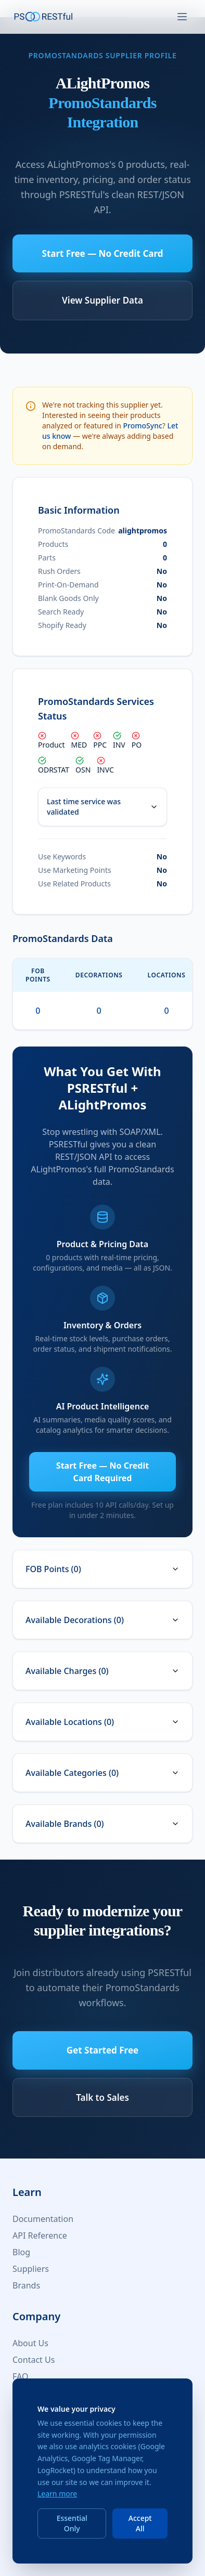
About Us (30, 2343)
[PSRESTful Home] (43, 16)
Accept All (140, 2523)
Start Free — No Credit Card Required (102, 1472)
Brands (26, 2285)
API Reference (39, 2235)
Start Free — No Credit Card (102, 253)
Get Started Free (102, 2050)
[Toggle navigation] (182, 16)
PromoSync (142, 425)
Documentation (42, 2219)
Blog (21, 2252)
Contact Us (33, 2359)
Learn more (57, 2494)
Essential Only (72, 2523)
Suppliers (30, 2268)
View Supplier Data (102, 300)
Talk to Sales (102, 2097)
